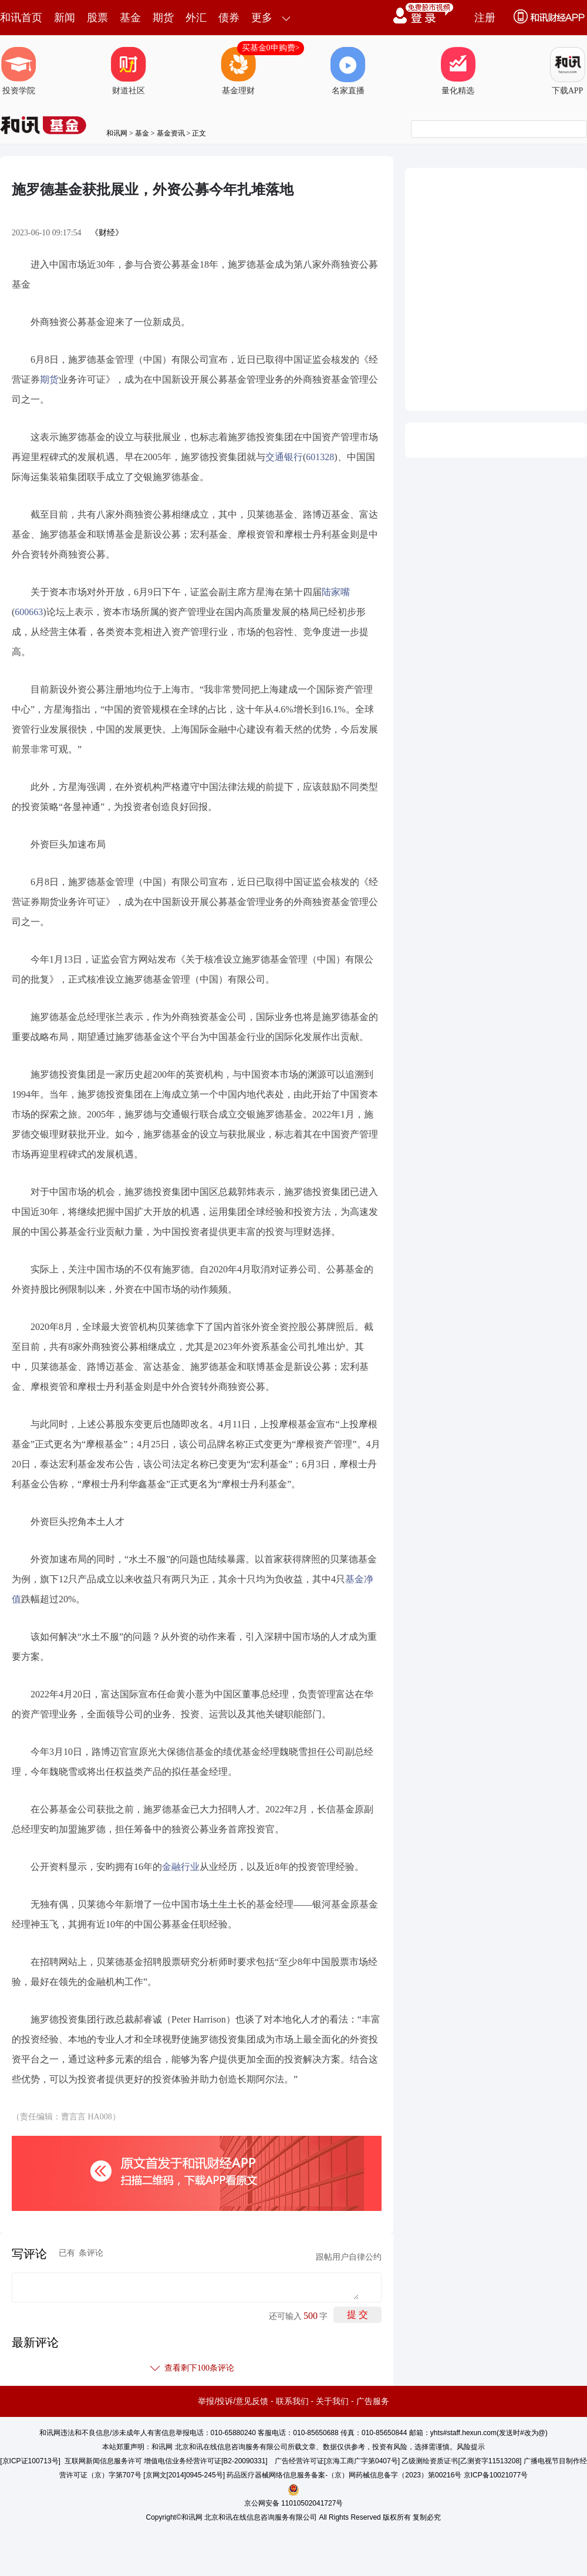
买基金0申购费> (271, 47)
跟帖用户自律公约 (349, 2257)
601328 (320, 457)
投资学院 (18, 71)
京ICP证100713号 (30, 2461)
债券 (228, 17)
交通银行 (284, 457)
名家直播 (348, 71)
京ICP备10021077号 (496, 2475)
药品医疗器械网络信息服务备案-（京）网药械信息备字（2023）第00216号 (344, 2475)
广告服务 (372, 2401)
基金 (130, 17)
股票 (97, 17)
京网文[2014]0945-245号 (184, 2475)
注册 (484, 17)
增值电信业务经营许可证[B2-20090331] (206, 2461)
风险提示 (471, 2447)
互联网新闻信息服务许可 (103, 2461)
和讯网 (116, 133)
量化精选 (457, 71)
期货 (163, 17)
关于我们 (332, 2401)
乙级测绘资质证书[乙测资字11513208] (461, 2461)
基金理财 (238, 71)
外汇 (196, 17)
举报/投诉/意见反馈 (233, 2401)
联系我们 (292, 2401)
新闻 (64, 17)
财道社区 (128, 71)
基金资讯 (171, 133)
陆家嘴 (336, 592)
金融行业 (181, 1867)
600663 (29, 612)
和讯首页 (21, 17)
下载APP (567, 71)
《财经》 (106, 232)
